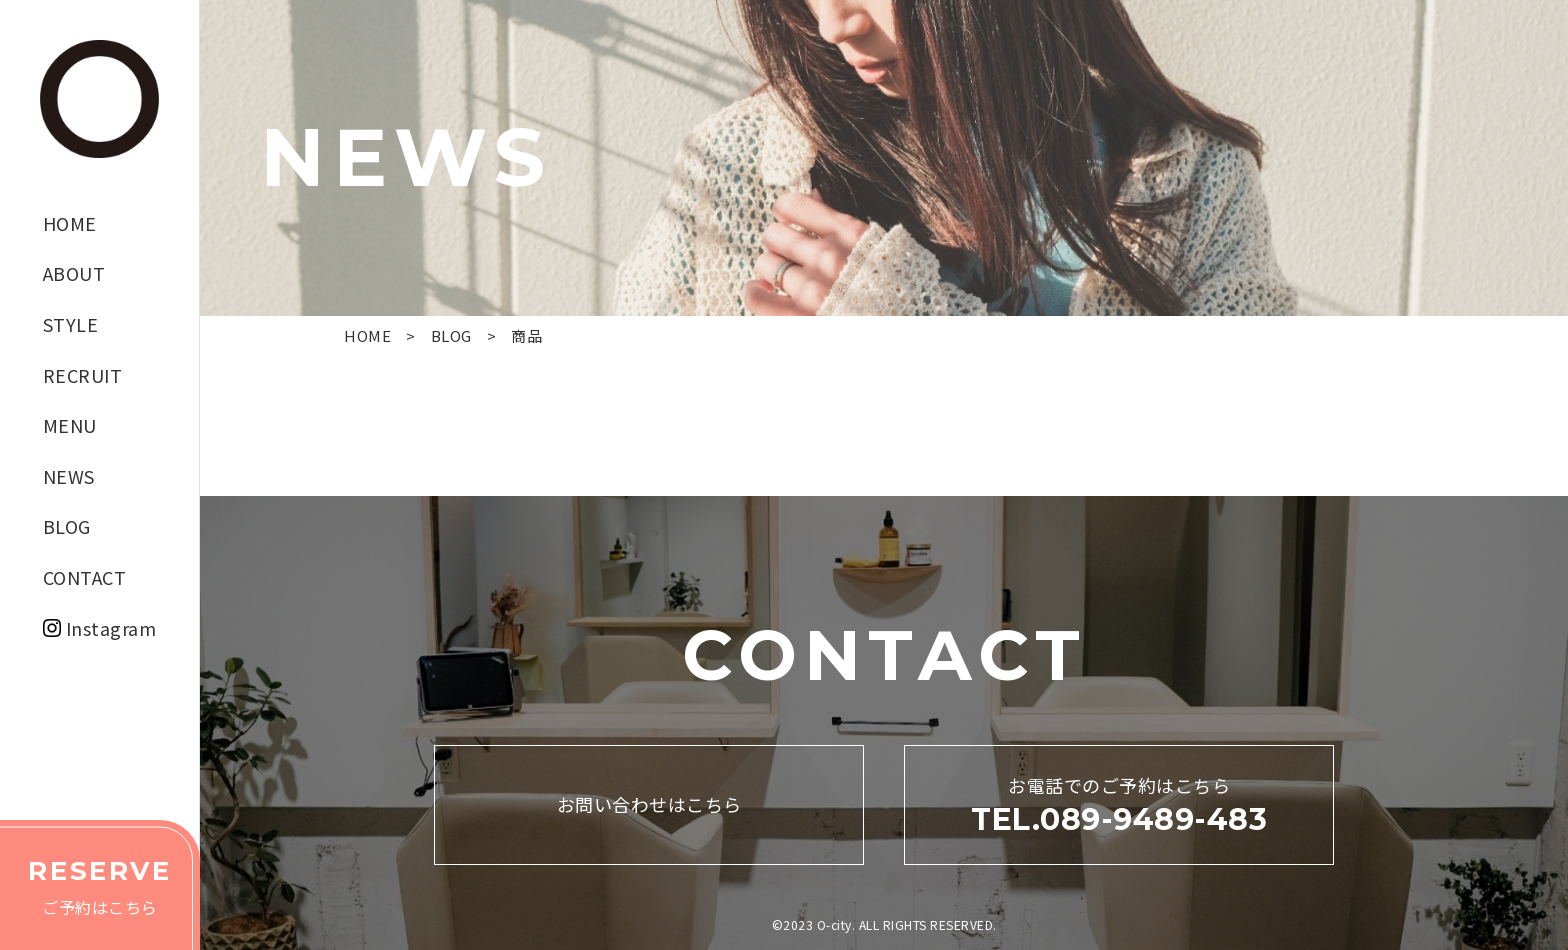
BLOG (67, 526)
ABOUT (74, 273)
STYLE (71, 324)
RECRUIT (83, 375)
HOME (70, 223)
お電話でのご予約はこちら (1119, 806)
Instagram (111, 628)
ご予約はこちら (99, 883)
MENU (70, 425)
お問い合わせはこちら (649, 804)
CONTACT (85, 577)
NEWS (69, 476)
